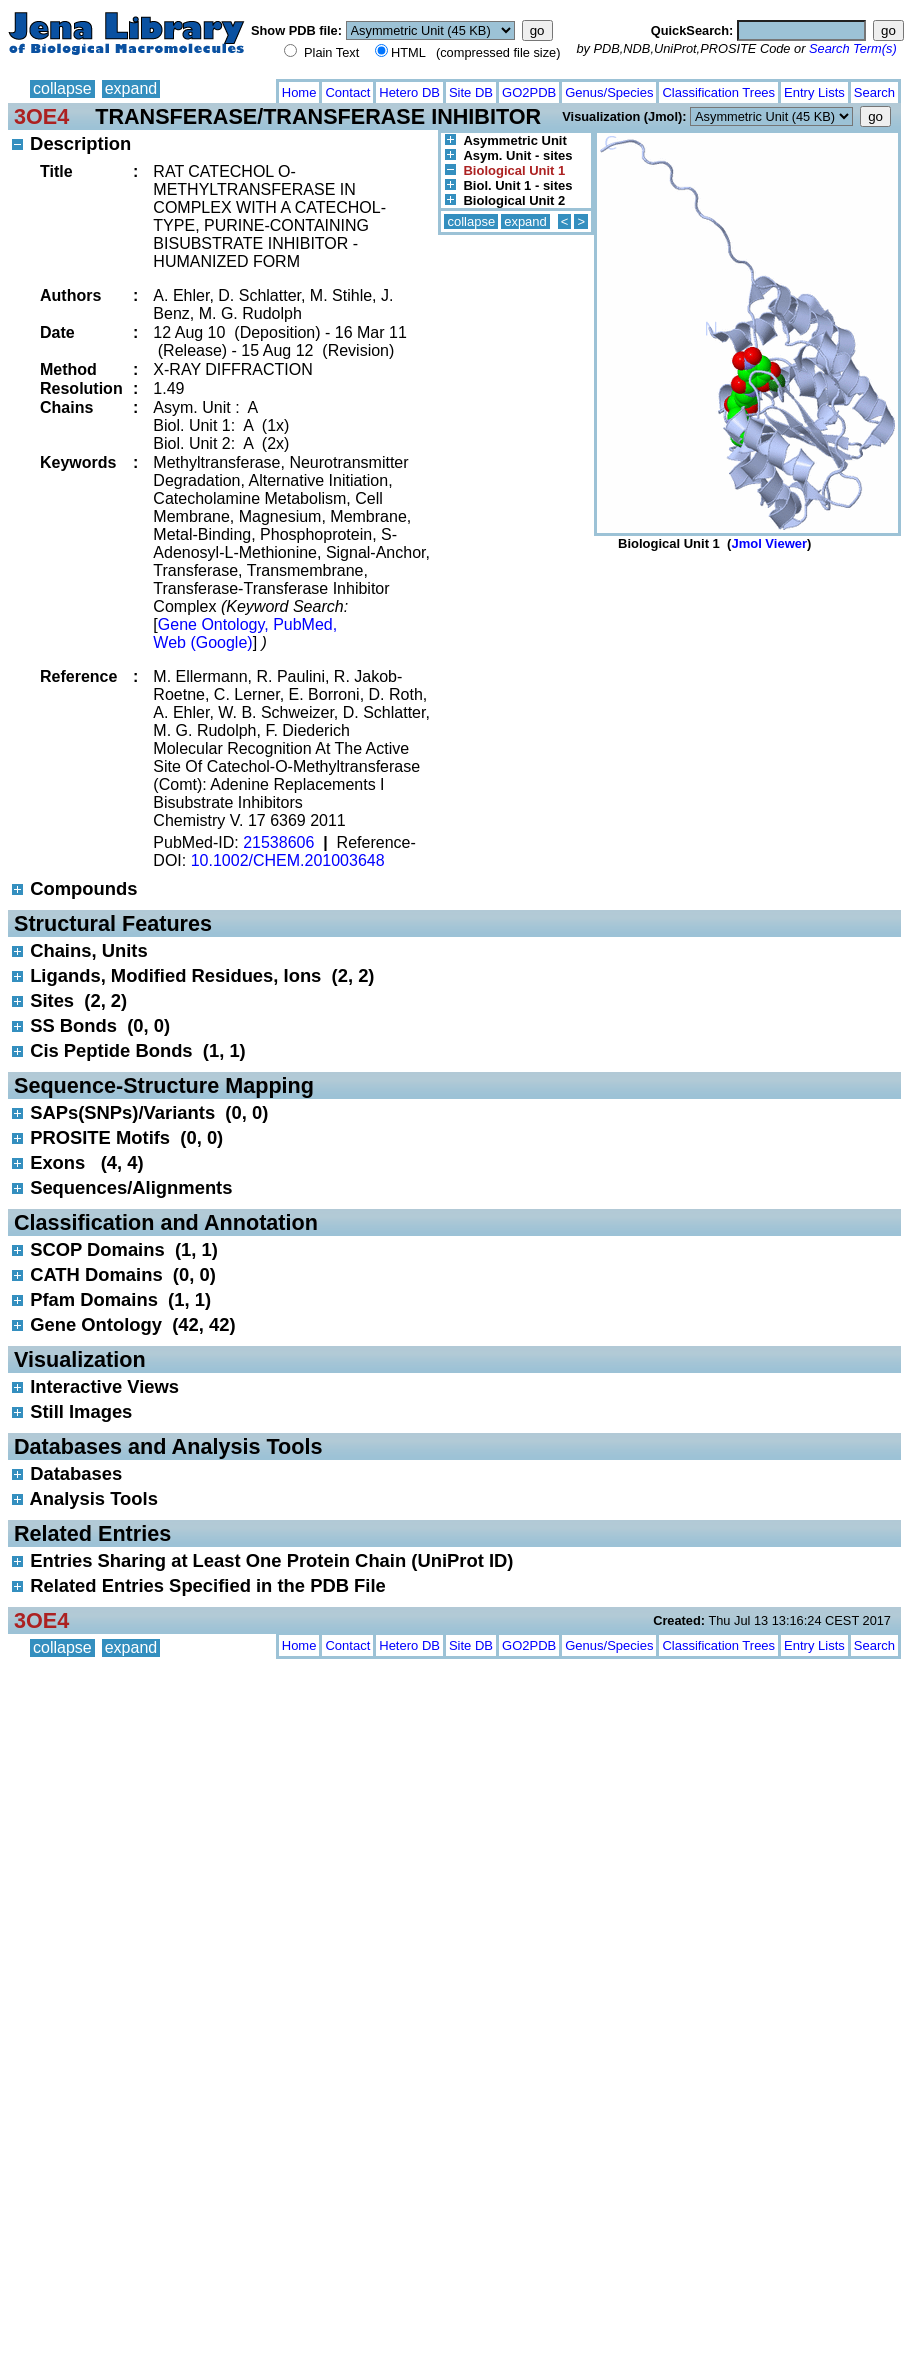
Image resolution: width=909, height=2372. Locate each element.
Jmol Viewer (769, 543)
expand (131, 88)
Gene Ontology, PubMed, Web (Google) (245, 633)
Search (874, 92)
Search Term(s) (853, 48)
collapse (62, 88)
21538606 (278, 842)
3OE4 (41, 116)
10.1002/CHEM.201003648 (288, 860)
